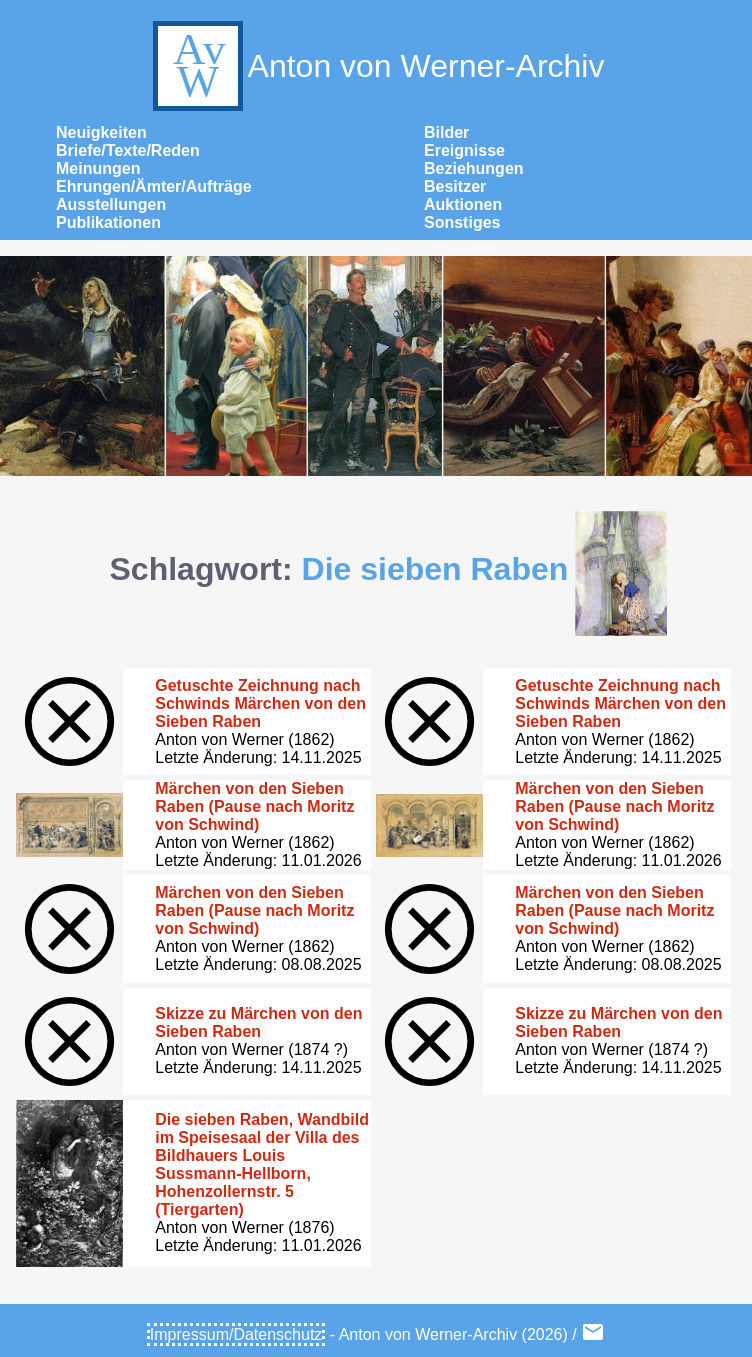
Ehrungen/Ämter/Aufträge (154, 186)
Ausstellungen (111, 204)
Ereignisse (464, 150)
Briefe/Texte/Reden (128, 150)
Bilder (446, 132)
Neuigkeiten (101, 132)
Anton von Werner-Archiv (376, 66)
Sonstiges (462, 222)
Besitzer (455, 186)
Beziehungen (474, 168)
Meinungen (98, 168)
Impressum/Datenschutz (236, 1334)
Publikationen (108, 222)
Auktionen (463, 204)
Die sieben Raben (435, 569)
